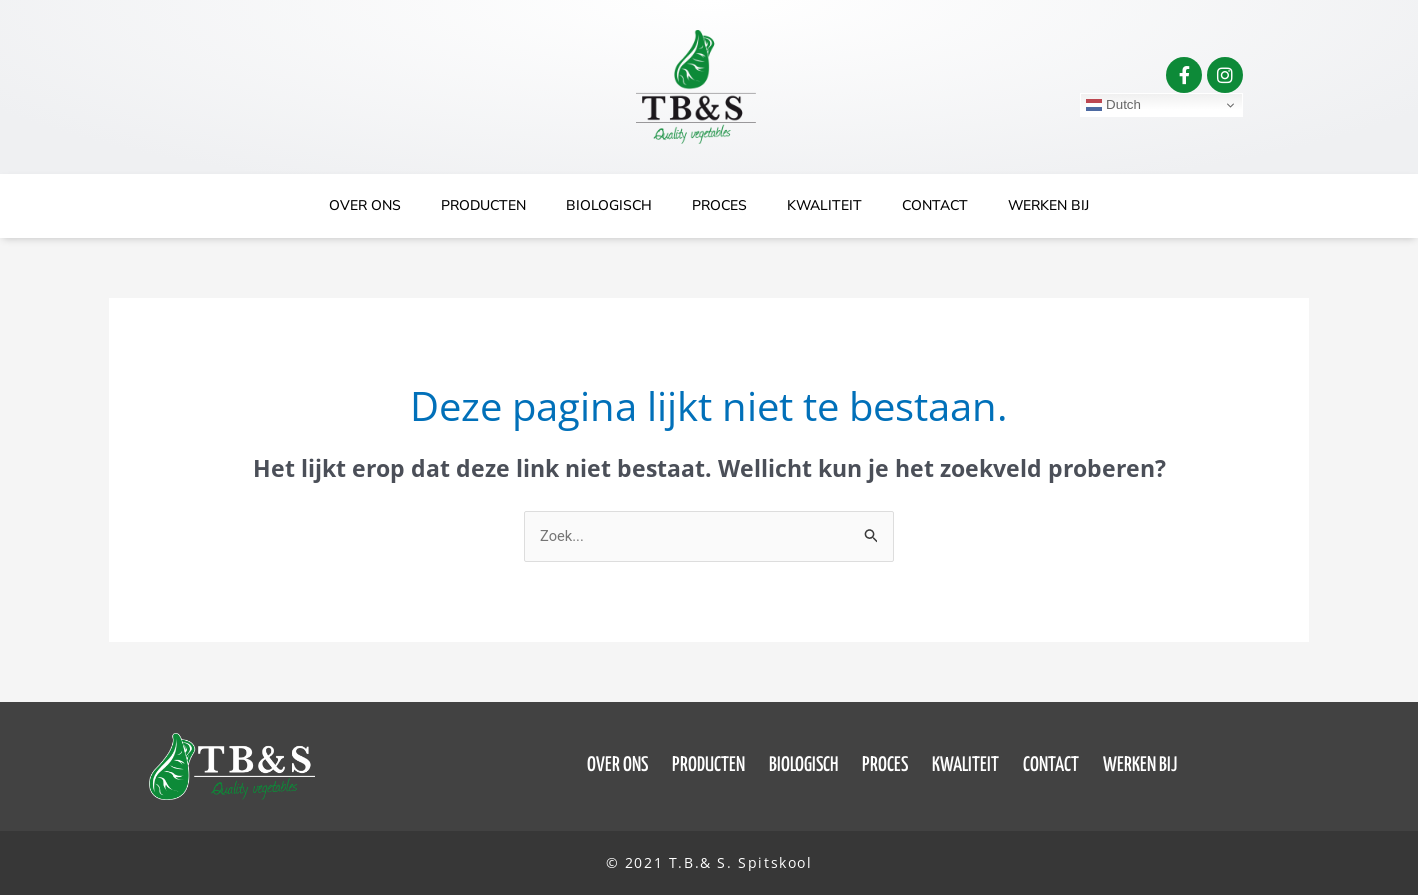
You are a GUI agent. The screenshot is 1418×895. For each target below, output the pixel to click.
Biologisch (609, 205)
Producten (483, 205)
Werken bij (1048, 205)
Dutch (1113, 105)
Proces (719, 205)
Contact (935, 205)
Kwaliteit (824, 205)
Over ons (365, 205)
